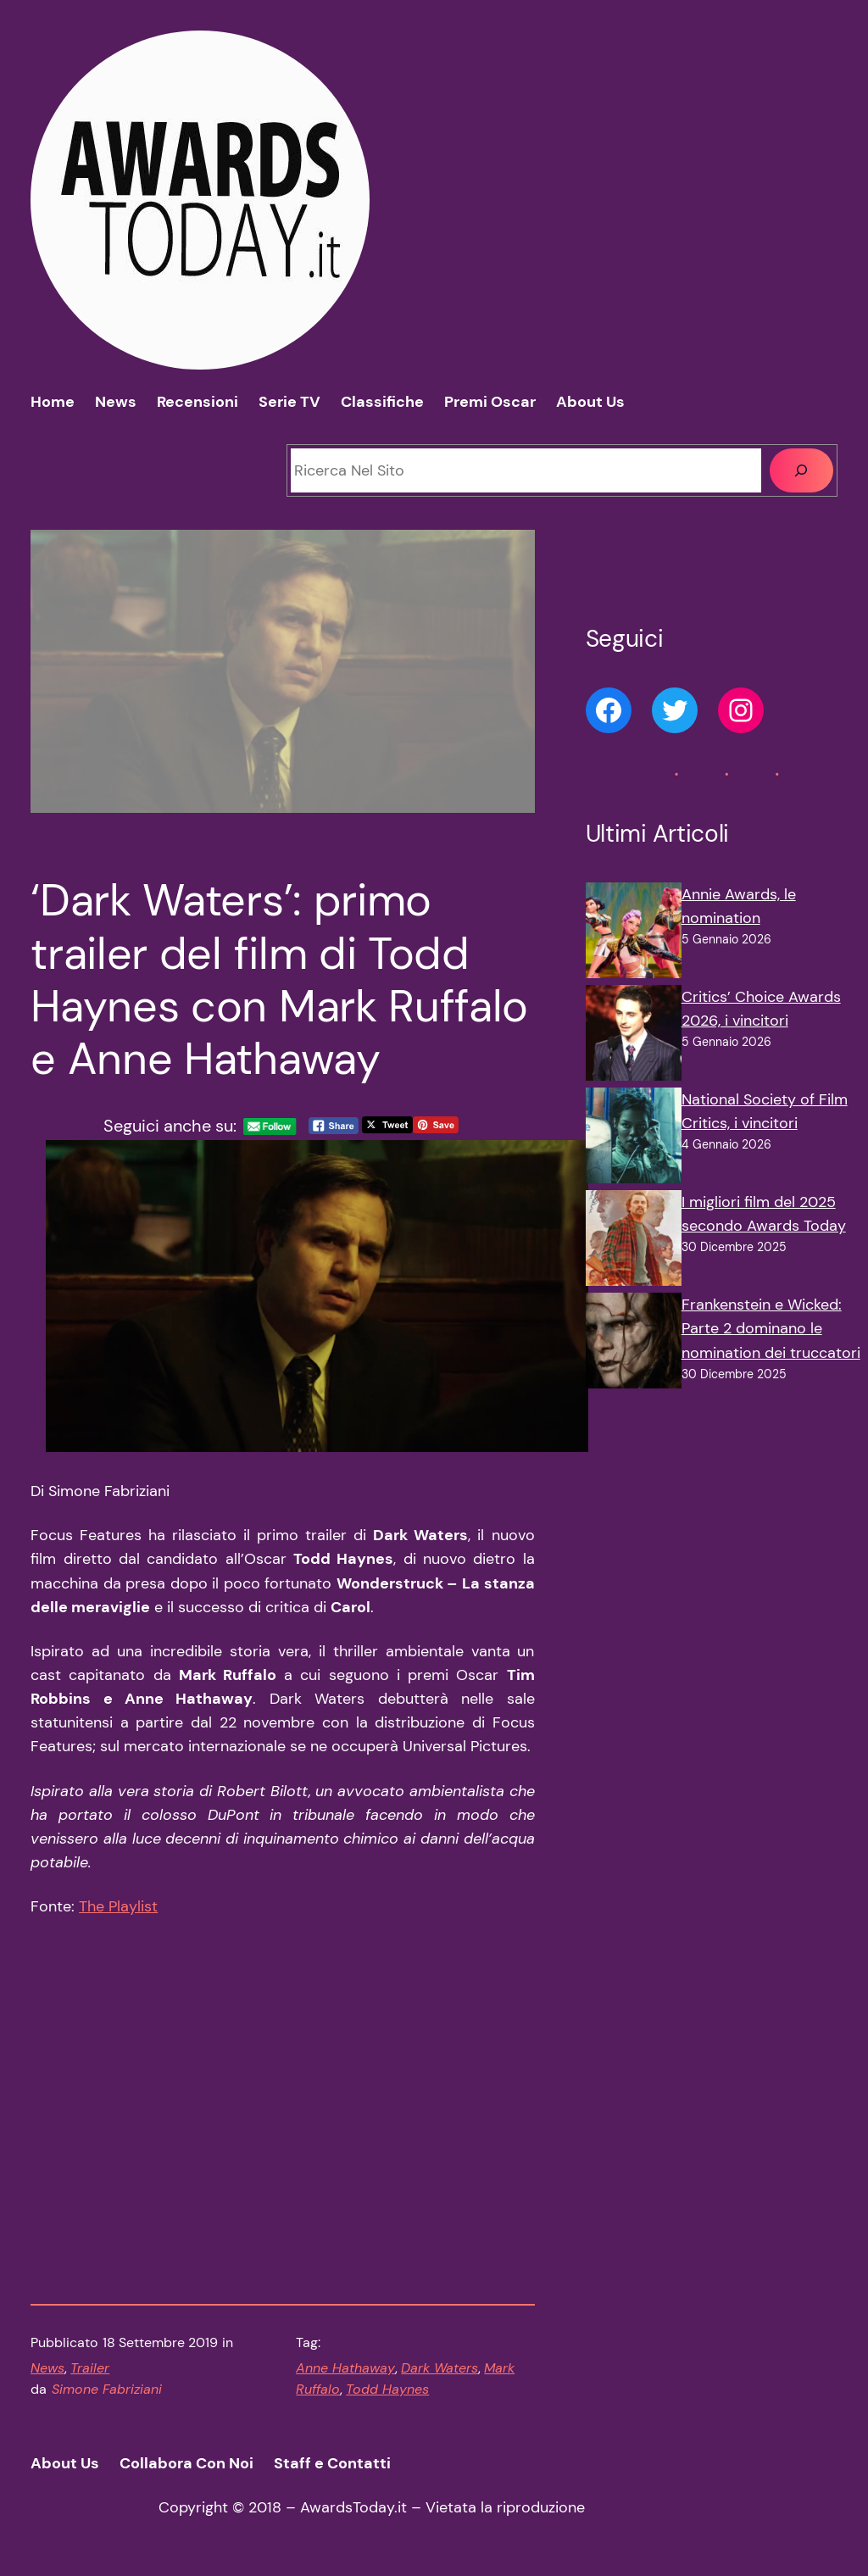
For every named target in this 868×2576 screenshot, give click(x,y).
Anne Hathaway (345, 2368)
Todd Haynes (387, 2389)
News (47, 2368)
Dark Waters (439, 2368)
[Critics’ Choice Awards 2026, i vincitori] (634, 1036)
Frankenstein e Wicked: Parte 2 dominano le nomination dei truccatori (771, 1328)
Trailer (89, 2368)
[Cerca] (801, 470)
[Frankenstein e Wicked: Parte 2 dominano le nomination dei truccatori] (634, 1344)
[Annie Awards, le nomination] (634, 933)
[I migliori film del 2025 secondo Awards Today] (634, 1241)
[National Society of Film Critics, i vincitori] (634, 1139)
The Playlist (118, 1906)
